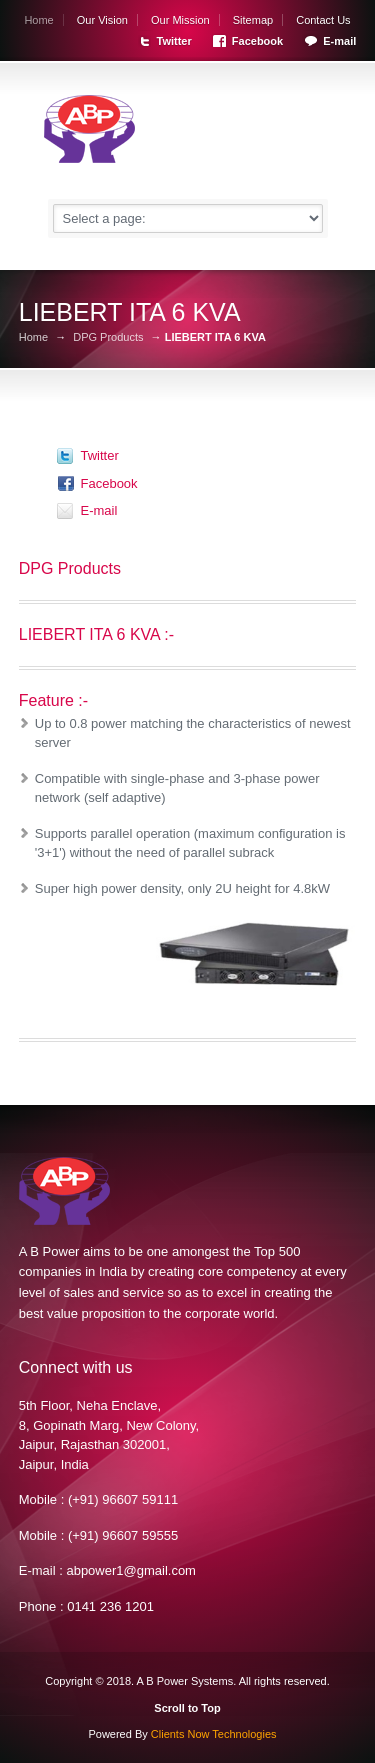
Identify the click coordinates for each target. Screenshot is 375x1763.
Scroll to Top (187, 1708)
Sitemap (253, 20)
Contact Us (323, 20)
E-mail (339, 41)
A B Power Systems (185, 1681)
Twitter (174, 41)
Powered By (182, 1734)
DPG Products (108, 337)
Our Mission (180, 20)
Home (38, 20)
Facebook (257, 41)
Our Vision (102, 20)
